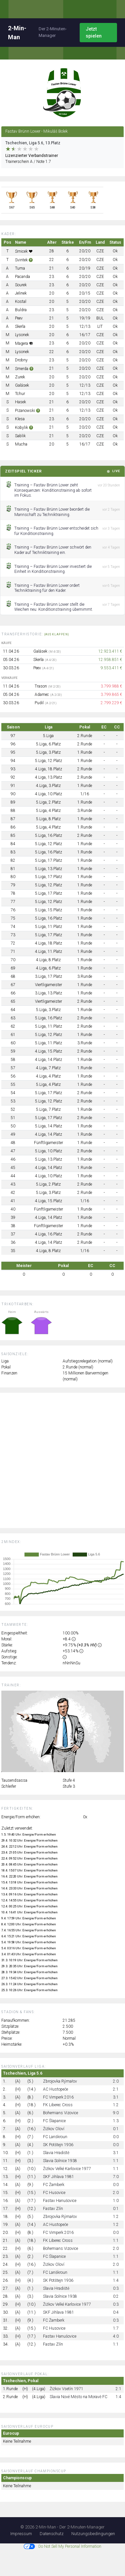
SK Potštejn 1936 (58, 2144)
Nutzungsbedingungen (93, 2533)
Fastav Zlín (53, 2208)
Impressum (21, 2533)
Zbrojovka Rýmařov (60, 2081)
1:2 (116, 2105)
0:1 (116, 2128)
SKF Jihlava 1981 (58, 2176)
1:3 (116, 2121)
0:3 (116, 2288)
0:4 (116, 2312)
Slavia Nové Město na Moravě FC (78, 2396)
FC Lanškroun (55, 2136)
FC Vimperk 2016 (58, 2097)
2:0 (116, 2081)
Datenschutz (52, 2533)
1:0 (116, 2200)
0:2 (116, 2296)
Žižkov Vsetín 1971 (66, 2388)
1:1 (116, 2160)
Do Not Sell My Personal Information (62, 2546)
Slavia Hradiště (56, 2152)
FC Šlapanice (54, 2121)
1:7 (116, 2328)
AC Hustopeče (55, 2089)
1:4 (116, 2280)
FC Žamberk (53, 2184)
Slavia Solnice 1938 (60, 2160)
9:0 (116, 2113)
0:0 (116, 2136)
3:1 (116, 2097)
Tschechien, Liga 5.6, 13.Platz (32, 143)
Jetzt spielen (94, 32)
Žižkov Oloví (53, 2128)
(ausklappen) (56, 634)
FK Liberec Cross (58, 2105)
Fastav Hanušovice (59, 2200)
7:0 (116, 2176)
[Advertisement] (62, 1460)
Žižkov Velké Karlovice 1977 (67, 2168)
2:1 (116, 2089)
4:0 (116, 2336)
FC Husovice (54, 2192)
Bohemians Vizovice (60, 2113)
